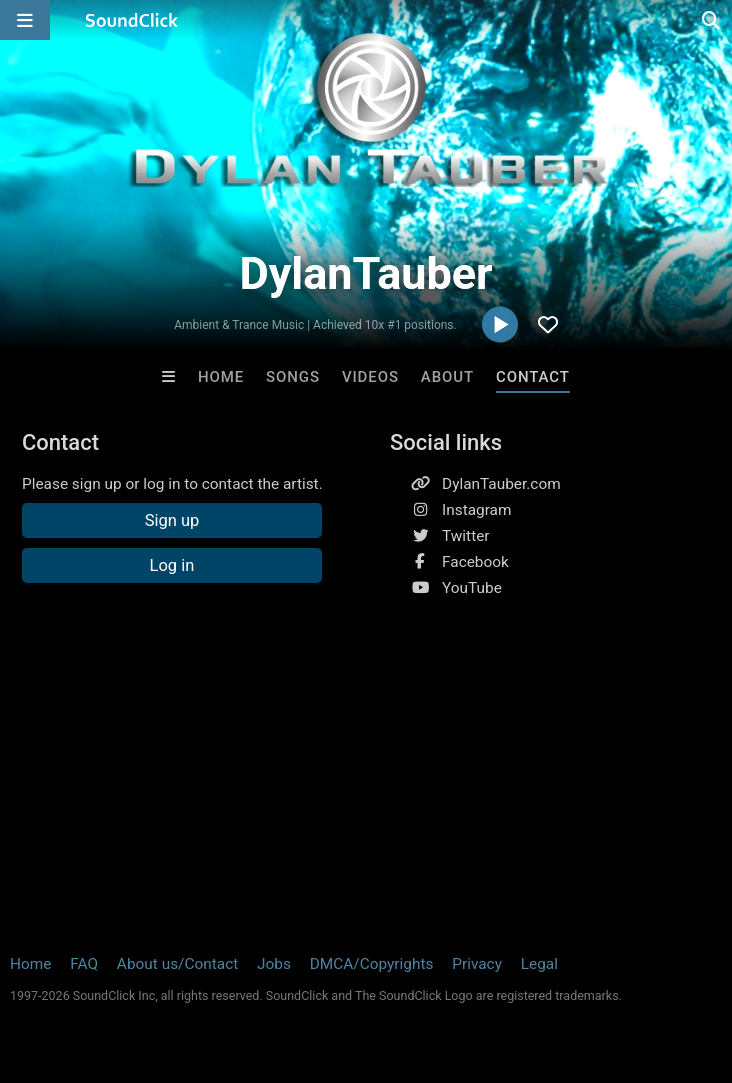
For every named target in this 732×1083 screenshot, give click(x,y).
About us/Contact (177, 964)
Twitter (466, 536)
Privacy (477, 964)
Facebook (475, 562)
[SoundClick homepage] (132, 20)
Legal (539, 964)
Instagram (476, 510)
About (447, 377)
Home (221, 377)
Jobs (274, 964)
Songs (293, 377)
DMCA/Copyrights (372, 964)
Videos (370, 377)
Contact (533, 377)
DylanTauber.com (501, 484)
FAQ (84, 964)
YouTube (472, 588)
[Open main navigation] (25, 20)
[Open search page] (712, 20)
